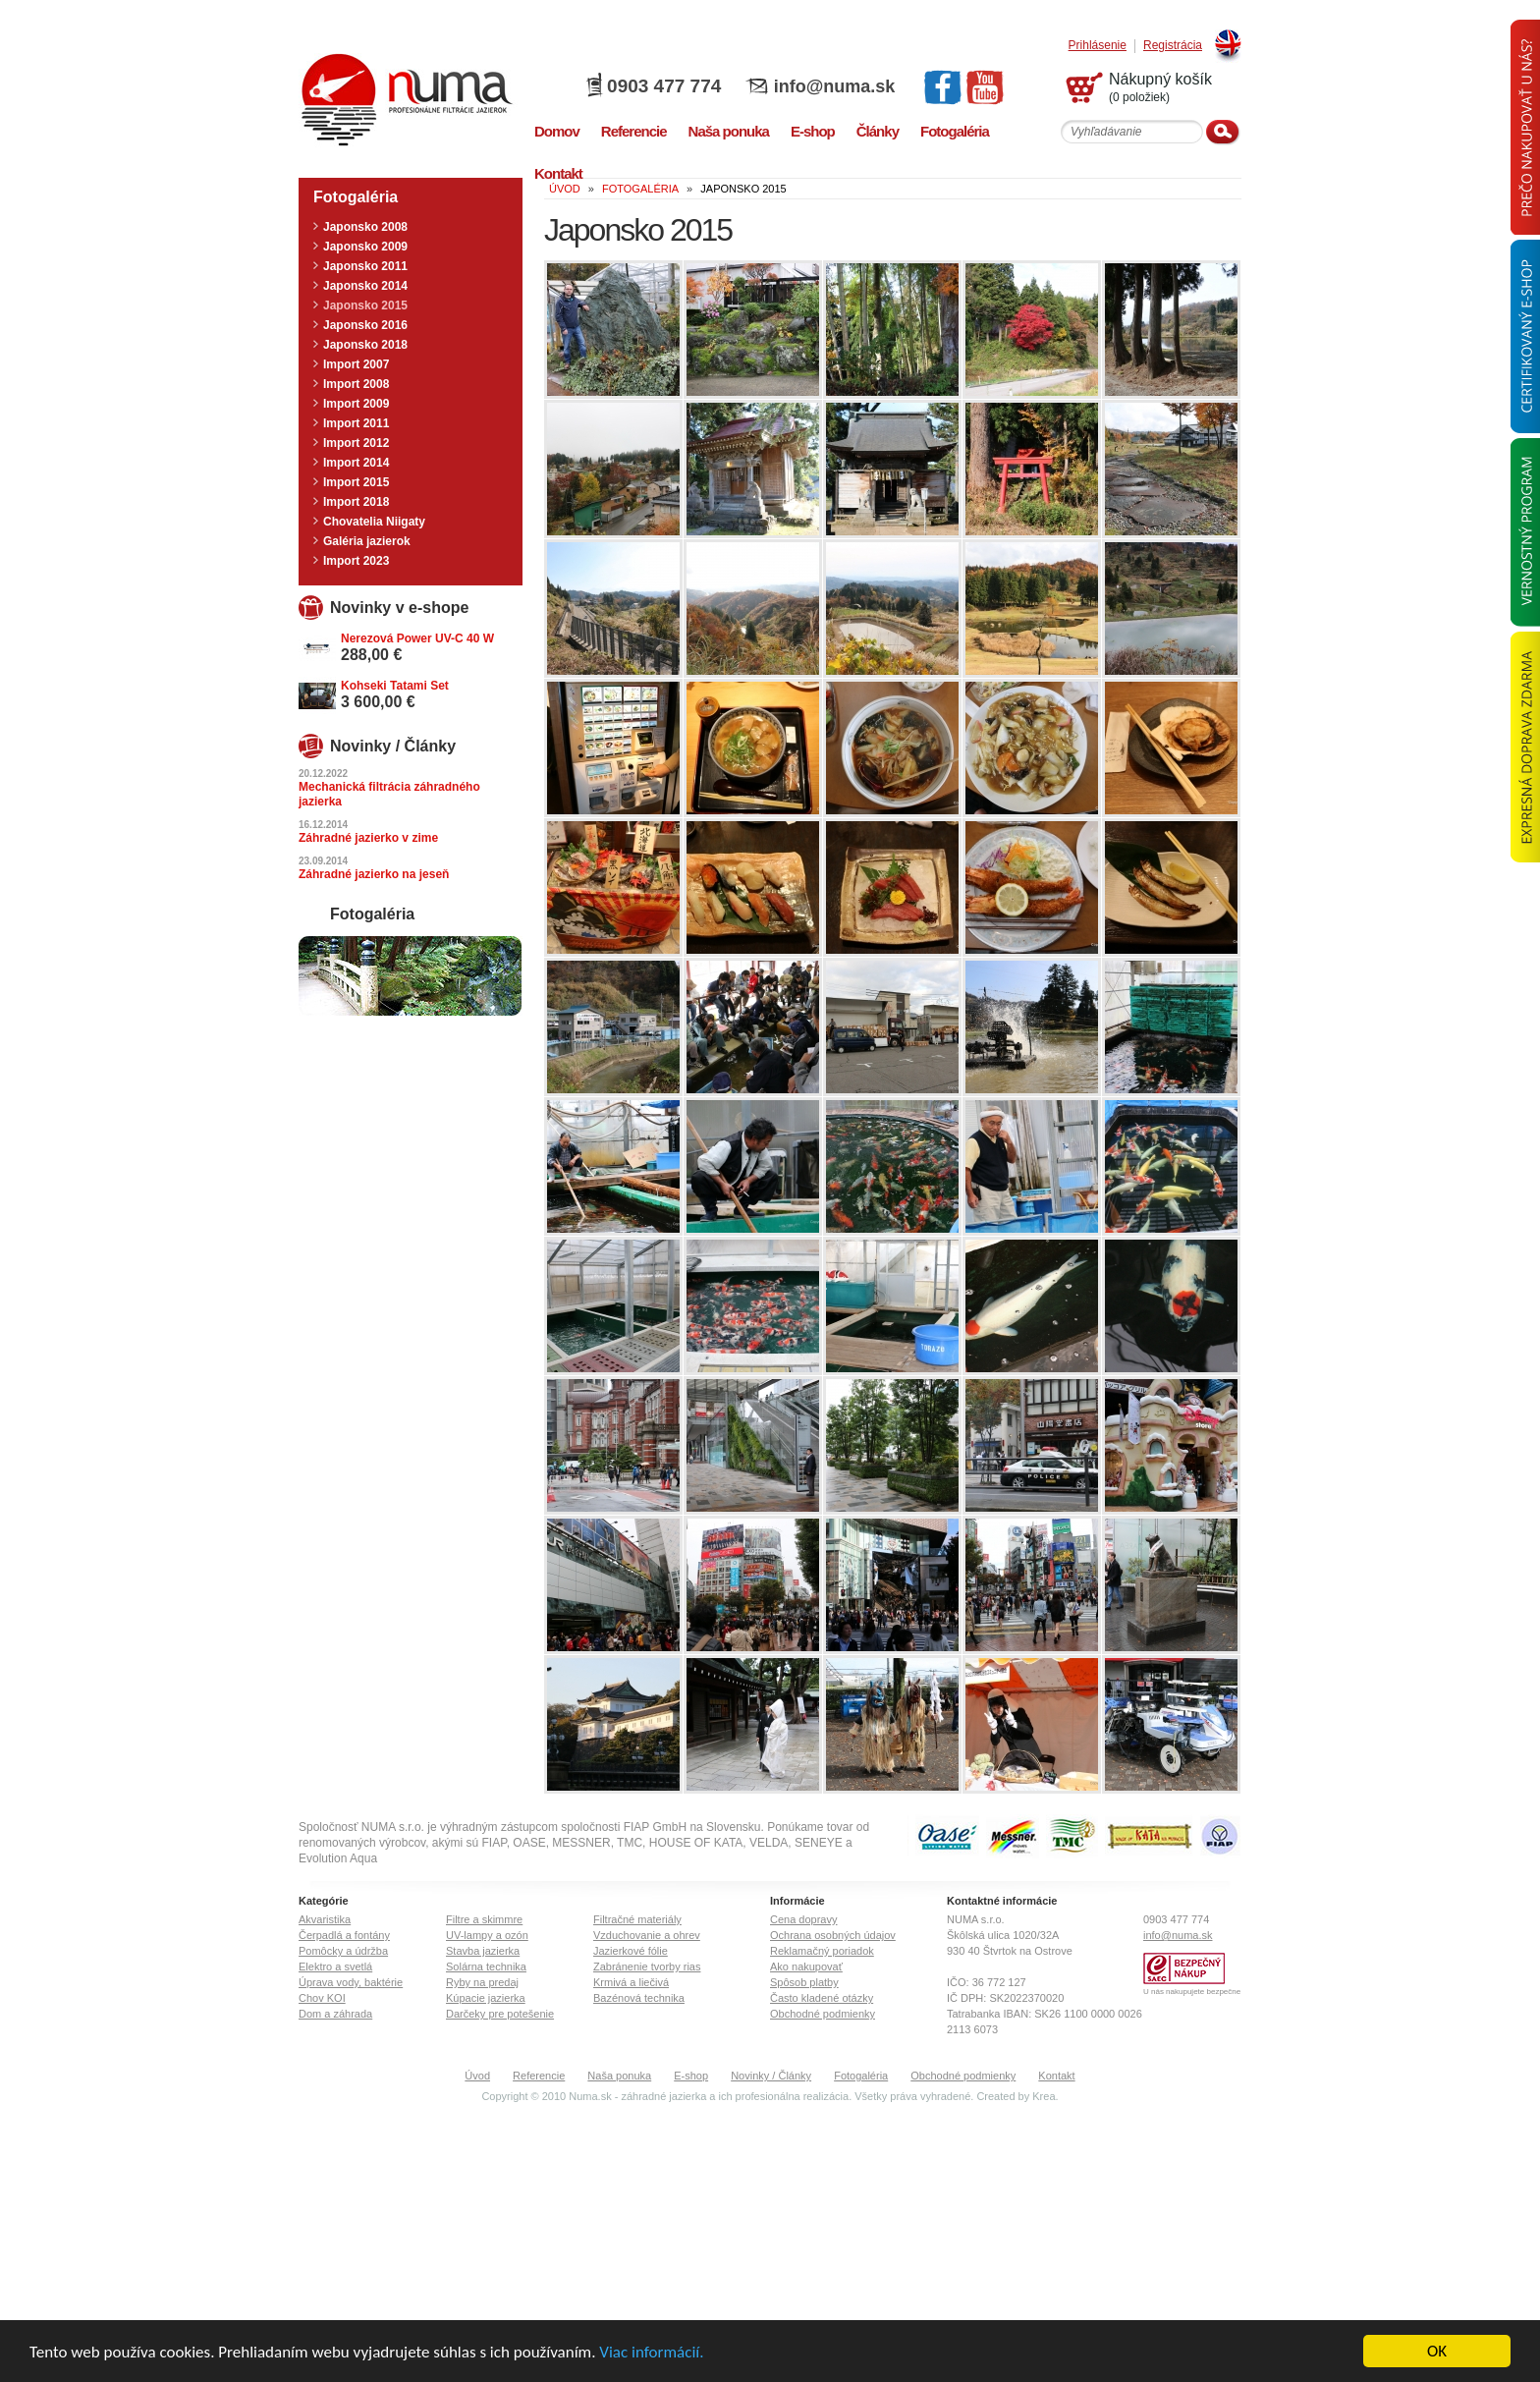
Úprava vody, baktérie (351, 1982)
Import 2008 (356, 384)
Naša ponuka (619, 2075)
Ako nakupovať (806, 1966)
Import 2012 (356, 443)
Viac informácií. (651, 2353)
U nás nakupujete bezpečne (1191, 1991)
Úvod (477, 2075)
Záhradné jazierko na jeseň (374, 874)
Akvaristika (325, 1919)
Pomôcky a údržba (343, 1951)
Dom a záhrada (335, 2014)
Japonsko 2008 (365, 227)
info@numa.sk (835, 86)
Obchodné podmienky (822, 2014)
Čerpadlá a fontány (344, 1935)
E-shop (691, 2075)
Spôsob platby (804, 1982)
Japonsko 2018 (365, 345)
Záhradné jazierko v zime (368, 838)
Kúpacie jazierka (485, 1998)
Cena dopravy (804, 1919)
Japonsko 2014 (365, 286)
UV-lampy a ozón (487, 1935)
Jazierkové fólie (630, 1951)
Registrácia (1172, 45)
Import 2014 (356, 463)
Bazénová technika (639, 1998)
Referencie (539, 2075)
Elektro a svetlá (335, 1966)
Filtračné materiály (637, 1919)
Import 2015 (356, 482)
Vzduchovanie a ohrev (646, 1935)
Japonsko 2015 (365, 305)
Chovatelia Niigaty (374, 521)
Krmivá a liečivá (631, 1982)
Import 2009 (356, 404)
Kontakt (1056, 2075)
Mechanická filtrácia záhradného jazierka (389, 794)
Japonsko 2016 (365, 325)
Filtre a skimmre (484, 1919)
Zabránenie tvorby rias (646, 1966)
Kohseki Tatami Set (395, 685)
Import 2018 (356, 502)
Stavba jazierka (483, 1951)
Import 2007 (356, 364)
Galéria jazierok (367, 541)
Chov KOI (322, 1998)
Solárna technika (486, 1966)
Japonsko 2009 (365, 246)
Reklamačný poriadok (822, 1951)
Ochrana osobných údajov (833, 1935)
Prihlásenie (1098, 45)
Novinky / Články (771, 2075)
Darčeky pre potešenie (500, 2014)
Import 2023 (356, 561)
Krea (1043, 2096)
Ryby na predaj (482, 1982)
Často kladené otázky (821, 1998)
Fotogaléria (861, 2075)
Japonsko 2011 (365, 266)
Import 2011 (356, 423)
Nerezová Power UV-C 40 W (417, 638)
